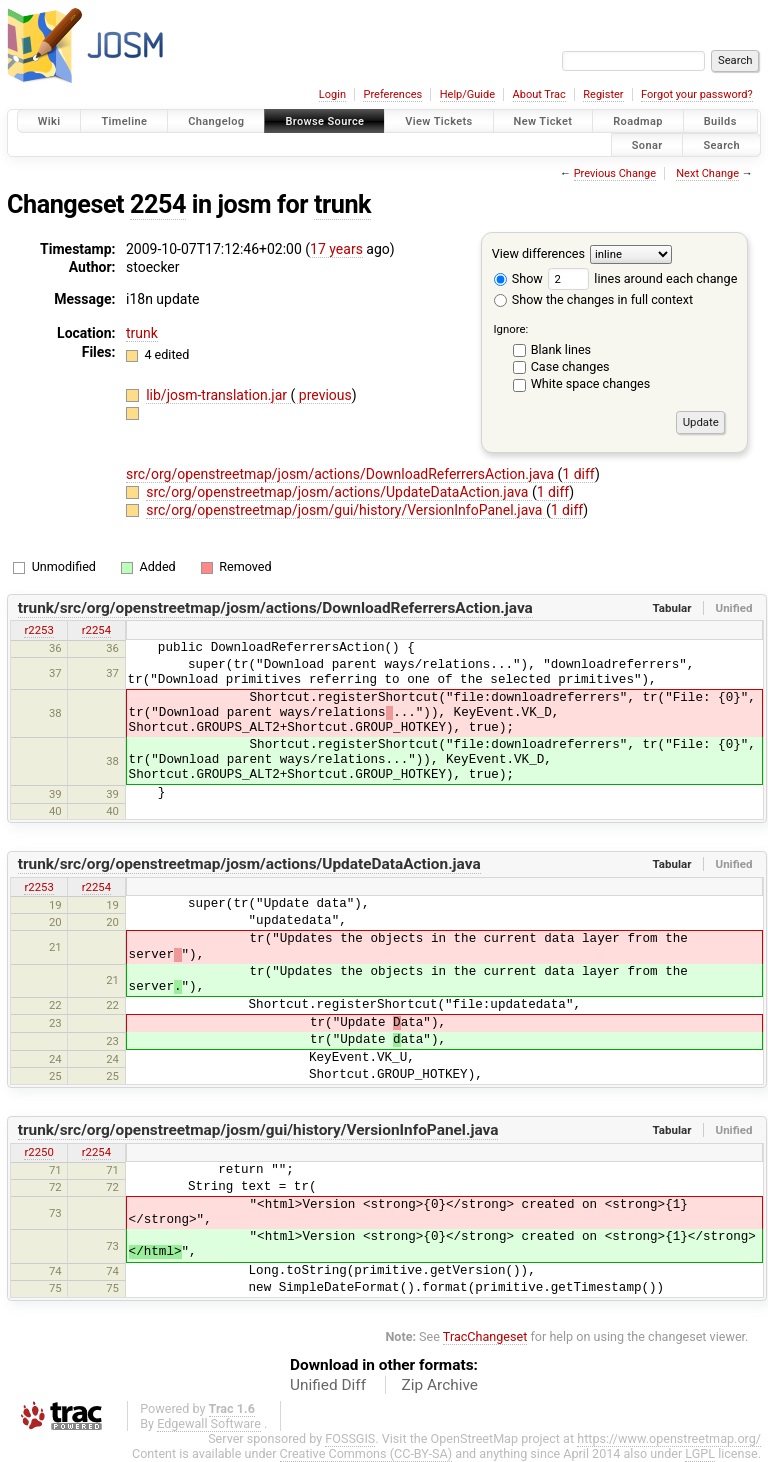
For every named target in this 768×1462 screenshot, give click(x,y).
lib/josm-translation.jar (218, 395)
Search (721, 144)
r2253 (38, 630)
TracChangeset (485, 1336)
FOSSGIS (350, 1438)
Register (603, 94)
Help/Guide (467, 94)
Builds (720, 121)
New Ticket (543, 121)
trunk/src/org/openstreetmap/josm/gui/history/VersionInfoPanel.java (258, 1130)
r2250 (38, 1152)
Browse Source (324, 121)
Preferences (392, 94)
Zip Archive (440, 1385)
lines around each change (642, 278)
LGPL (700, 1453)
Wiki (49, 121)
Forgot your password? (697, 94)
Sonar (647, 144)
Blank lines (561, 349)
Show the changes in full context (593, 299)
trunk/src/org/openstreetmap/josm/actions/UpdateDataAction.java (249, 864)
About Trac (539, 94)
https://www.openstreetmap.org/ (669, 1438)
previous (323, 395)
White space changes (591, 383)
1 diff (578, 474)
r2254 (96, 630)
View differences (538, 253)
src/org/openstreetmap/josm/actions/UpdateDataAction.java (339, 492)
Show (518, 278)
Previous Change (615, 173)
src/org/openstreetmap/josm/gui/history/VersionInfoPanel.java (346, 510)
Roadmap (638, 121)
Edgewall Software (209, 1423)
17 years (336, 249)
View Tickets (438, 121)
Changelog (216, 121)
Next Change (707, 173)
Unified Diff (328, 1385)
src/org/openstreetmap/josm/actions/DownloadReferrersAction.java (342, 474)
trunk (342, 204)
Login (332, 94)
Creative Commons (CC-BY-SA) (366, 1453)
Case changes (570, 366)
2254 (158, 204)
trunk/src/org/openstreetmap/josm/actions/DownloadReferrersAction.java (275, 608)
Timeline (124, 121)
